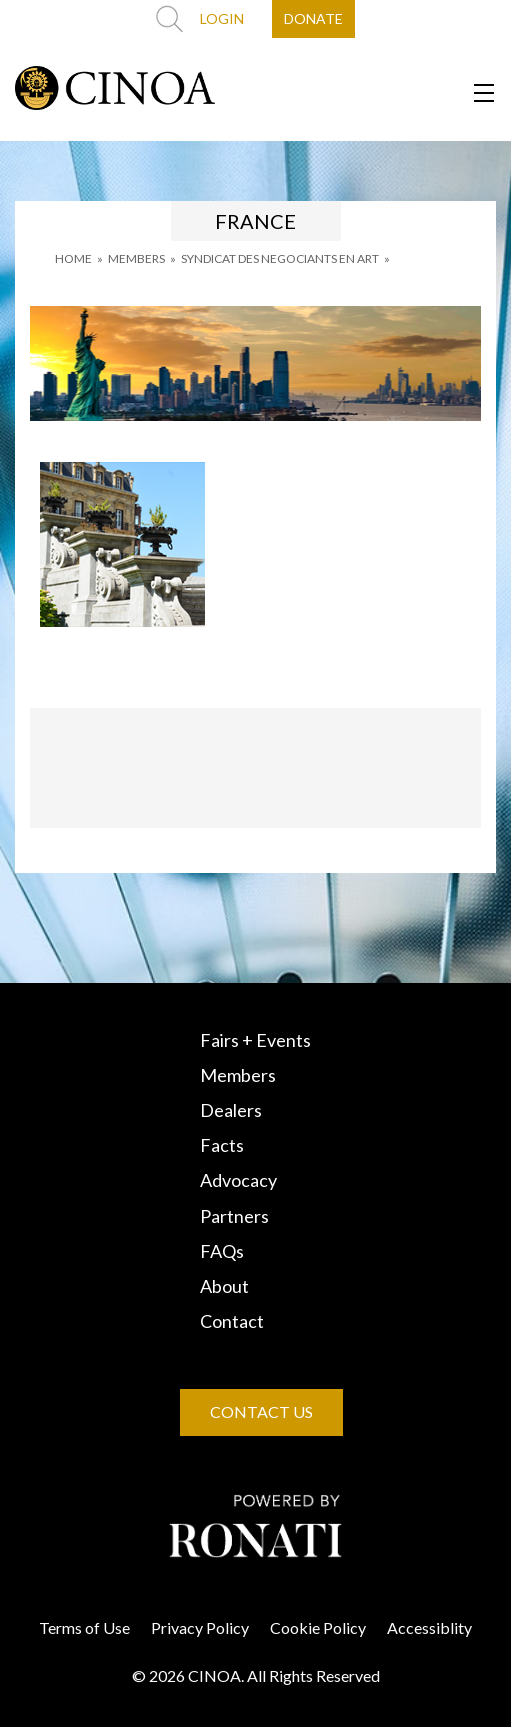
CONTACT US (261, 1411)
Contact (232, 1321)
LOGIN (222, 18)
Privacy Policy (200, 1627)
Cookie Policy (318, 1627)
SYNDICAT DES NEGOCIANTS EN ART (280, 258)
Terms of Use (84, 1627)
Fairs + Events (255, 1040)
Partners (234, 1216)
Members (238, 1075)
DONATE (313, 18)
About (224, 1286)
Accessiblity (429, 1627)
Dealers (231, 1110)
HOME (73, 258)
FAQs (222, 1251)
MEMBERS (136, 258)
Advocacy (238, 1180)
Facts (222, 1145)
